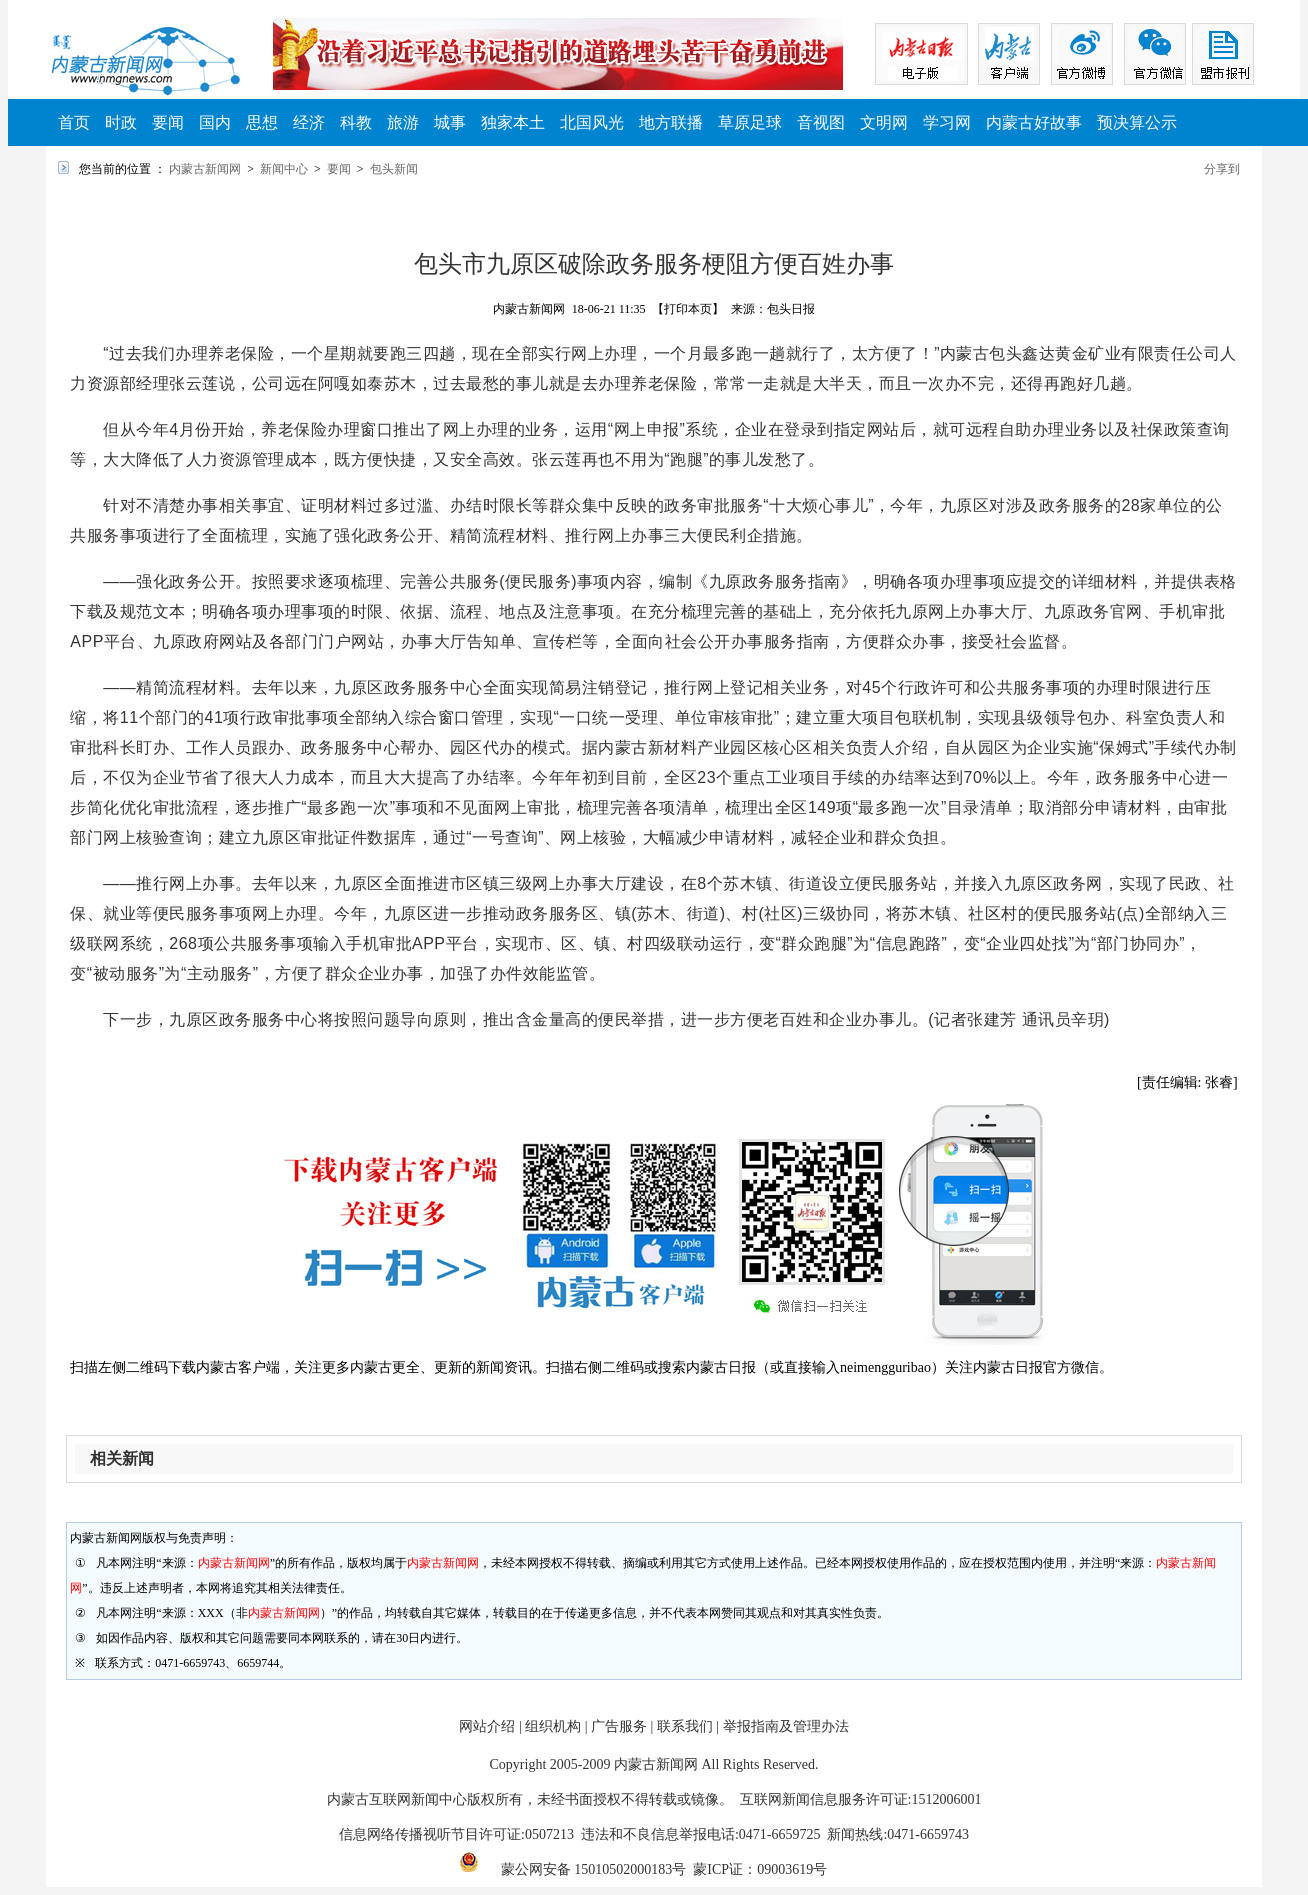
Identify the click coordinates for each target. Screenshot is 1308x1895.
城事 (450, 122)
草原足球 (750, 122)
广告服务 (619, 1726)
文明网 (884, 122)
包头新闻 (394, 169)
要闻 (168, 122)
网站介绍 (487, 1726)
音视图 (821, 122)
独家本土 (513, 122)
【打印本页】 (688, 309)
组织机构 (553, 1726)
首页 (74, 122)
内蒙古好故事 (1034, 122)
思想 (262, 122)
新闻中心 (284, 169)
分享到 (1222, 169)
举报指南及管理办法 (786, 1726)
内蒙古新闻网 (205, 169)
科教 (356, 122)
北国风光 (592, 122)
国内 (215, 122)
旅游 (403, 122)
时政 (121, 122)
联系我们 (685, 1726)
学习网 (947, 122)
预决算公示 (1137, 122)
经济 (309, 122)
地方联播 (671, 122)
